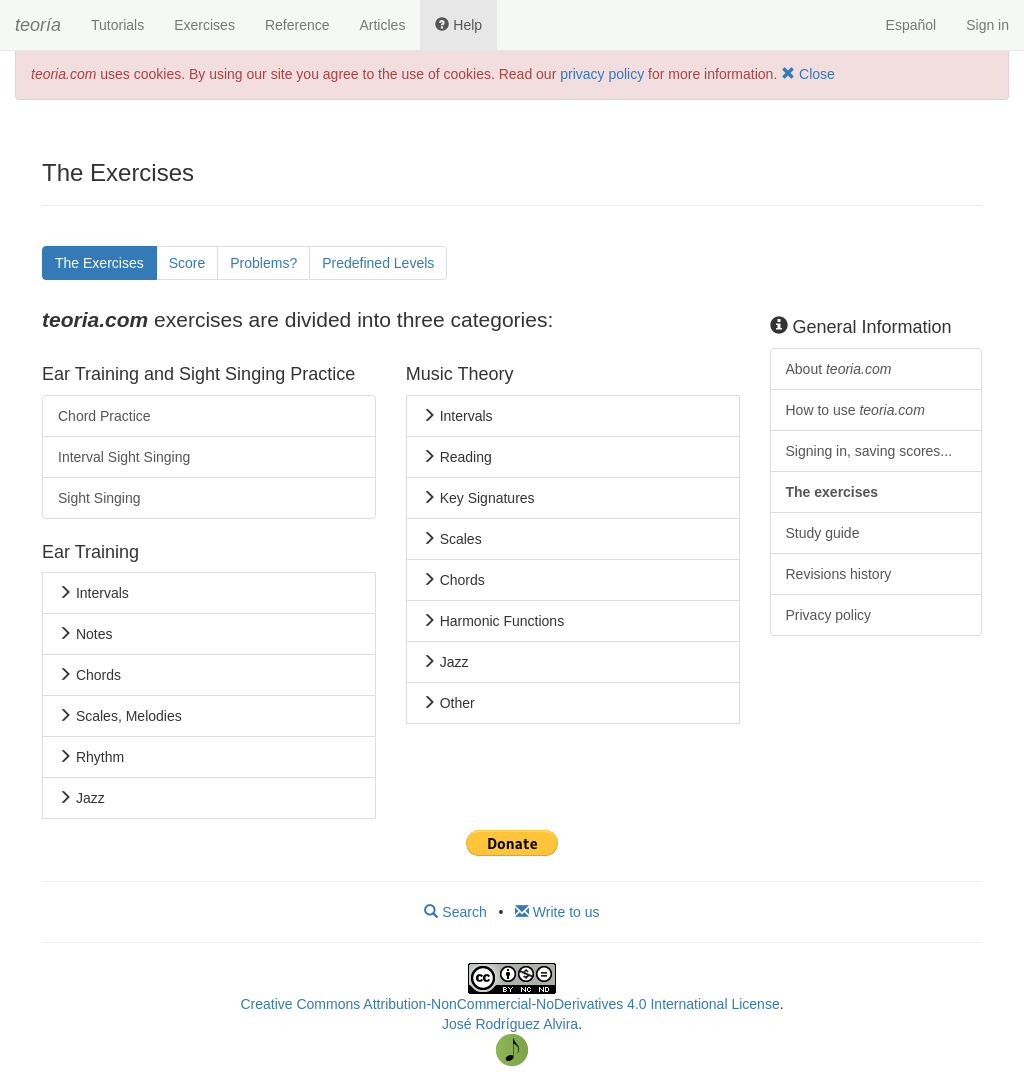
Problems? (263, 263)
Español (911, 25)
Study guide (823, 533)
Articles (382, 25)
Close (808, 74)
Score (187, 263)
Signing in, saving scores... (869, 451)
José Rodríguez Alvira (510, 1024)
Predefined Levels (378, 263)
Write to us (557, 912)
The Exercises (99, 263)
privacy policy (602, 74)
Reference (297, 25)
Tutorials (117, 25)
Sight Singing (99, 498)
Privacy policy (829, 615)
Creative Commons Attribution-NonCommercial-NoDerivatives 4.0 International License (509, 1004)
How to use (855, 410)
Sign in (987, 25)
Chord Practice (104, 416)
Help (458, 25)
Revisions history (839, 574)
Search (455, 912)
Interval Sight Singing (124, 457)
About (839, 369)
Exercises (204, 25)
